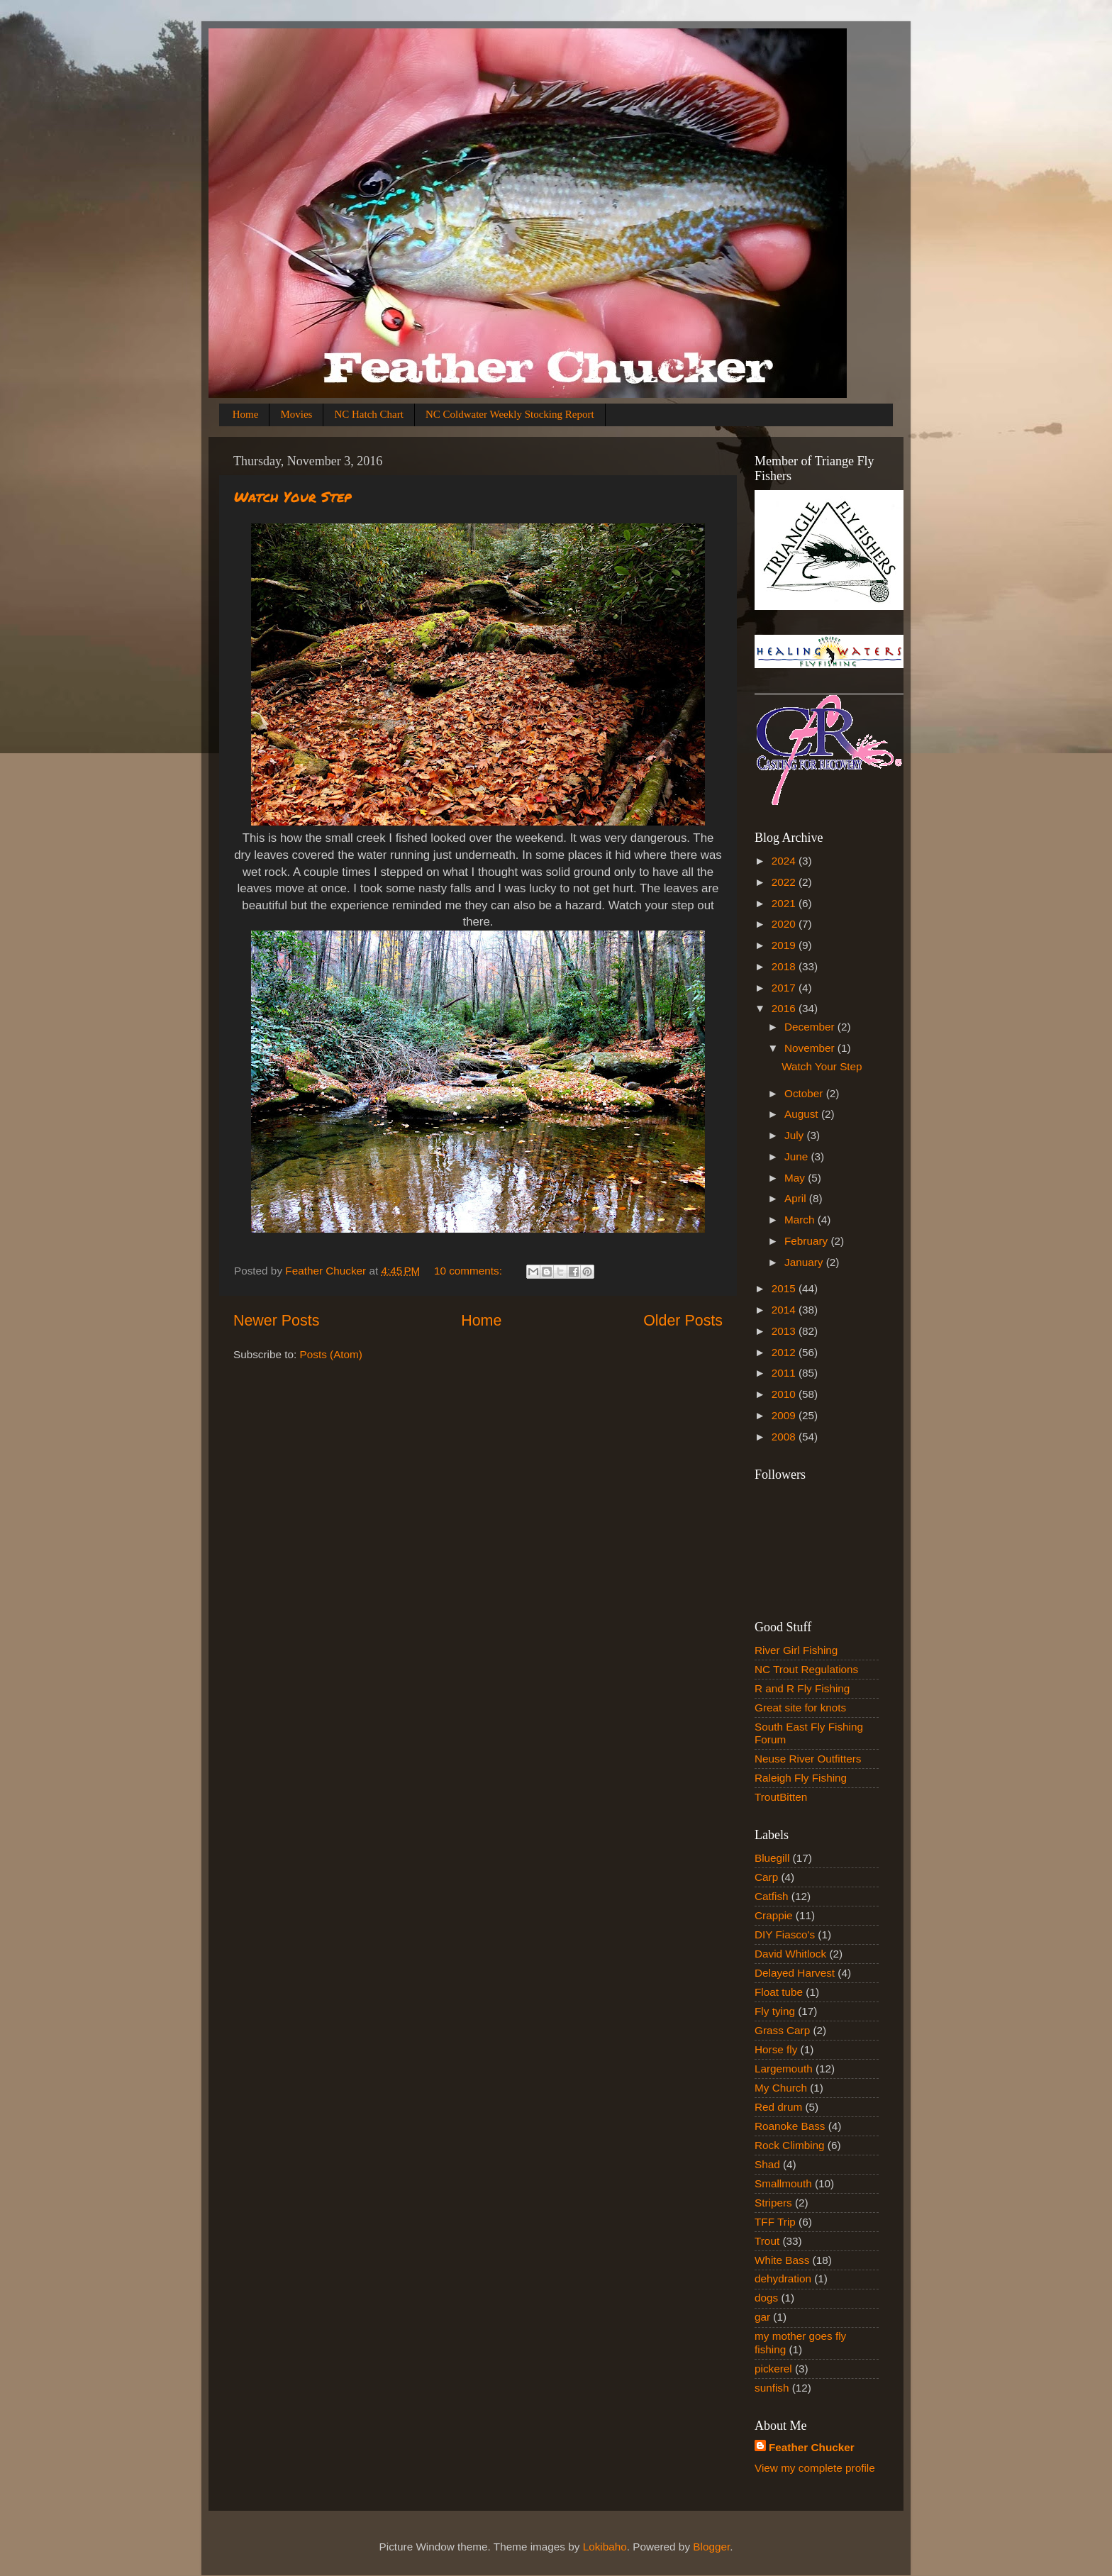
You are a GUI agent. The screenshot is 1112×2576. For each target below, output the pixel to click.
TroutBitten (781, 1797)
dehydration (783, 2278)
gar (762, 2317)
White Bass (782, 2260)
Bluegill (772, 1858)
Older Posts (683, 1320)
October (805, 1093)
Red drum (778, 2107)
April (796, 1198)
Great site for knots (800, 1707)
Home (246, 414)
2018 (785, 966)
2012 (785, 1352)
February (807, 1241)
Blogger (711, 2547)
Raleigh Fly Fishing (801, 1778)
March (801, 1220)
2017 (785, 988)
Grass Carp (782, 2030)
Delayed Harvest (795, 1973)
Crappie (774, 1915)
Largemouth (784, 2069)
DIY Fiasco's (785, 1934)
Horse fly (776, 2049)
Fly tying (775, 2011)
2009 (785, 1415)
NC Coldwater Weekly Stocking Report (510, 414)
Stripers (773, 2203)
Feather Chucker (812, 2447)
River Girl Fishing (796, 1650)
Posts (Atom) (331, 1354)
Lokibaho (605, 2547)
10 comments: (469, 1271)
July (795, 1135)
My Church (781, 2088)
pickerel (773, 2369)
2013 (785, 1331)
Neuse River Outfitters (808, 1759)
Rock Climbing (790, 2145)
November (811, 1048)
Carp (766, 1877)
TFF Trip (775, 2222)
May (796, 1178)
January (805, 1262)
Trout (767, 2241)
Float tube (779, 1992)
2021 (785, 903)
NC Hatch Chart (368, 414)
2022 (785, 882)
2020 (785, 924)
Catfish (772, 1896)
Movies (296, 414)
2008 (785, 1437)
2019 (785, 945)
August (802, 1114)
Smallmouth (783, 2183)
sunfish (772, 2388)
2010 (785, 1394)
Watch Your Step (292, 496)
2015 (785, 1288)
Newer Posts (276, 1320)
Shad (767, 2164)
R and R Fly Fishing (802, 1688)
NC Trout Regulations (806, 1669)
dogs (766, 2298)
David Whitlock (790, 1954)
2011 (785, 1373)
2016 (785, 1008)
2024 (785, 861)
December (811, 1027)
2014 (785, 1310)
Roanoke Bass (790, 2126)
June (797, 1156)
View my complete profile (815, 2468)
